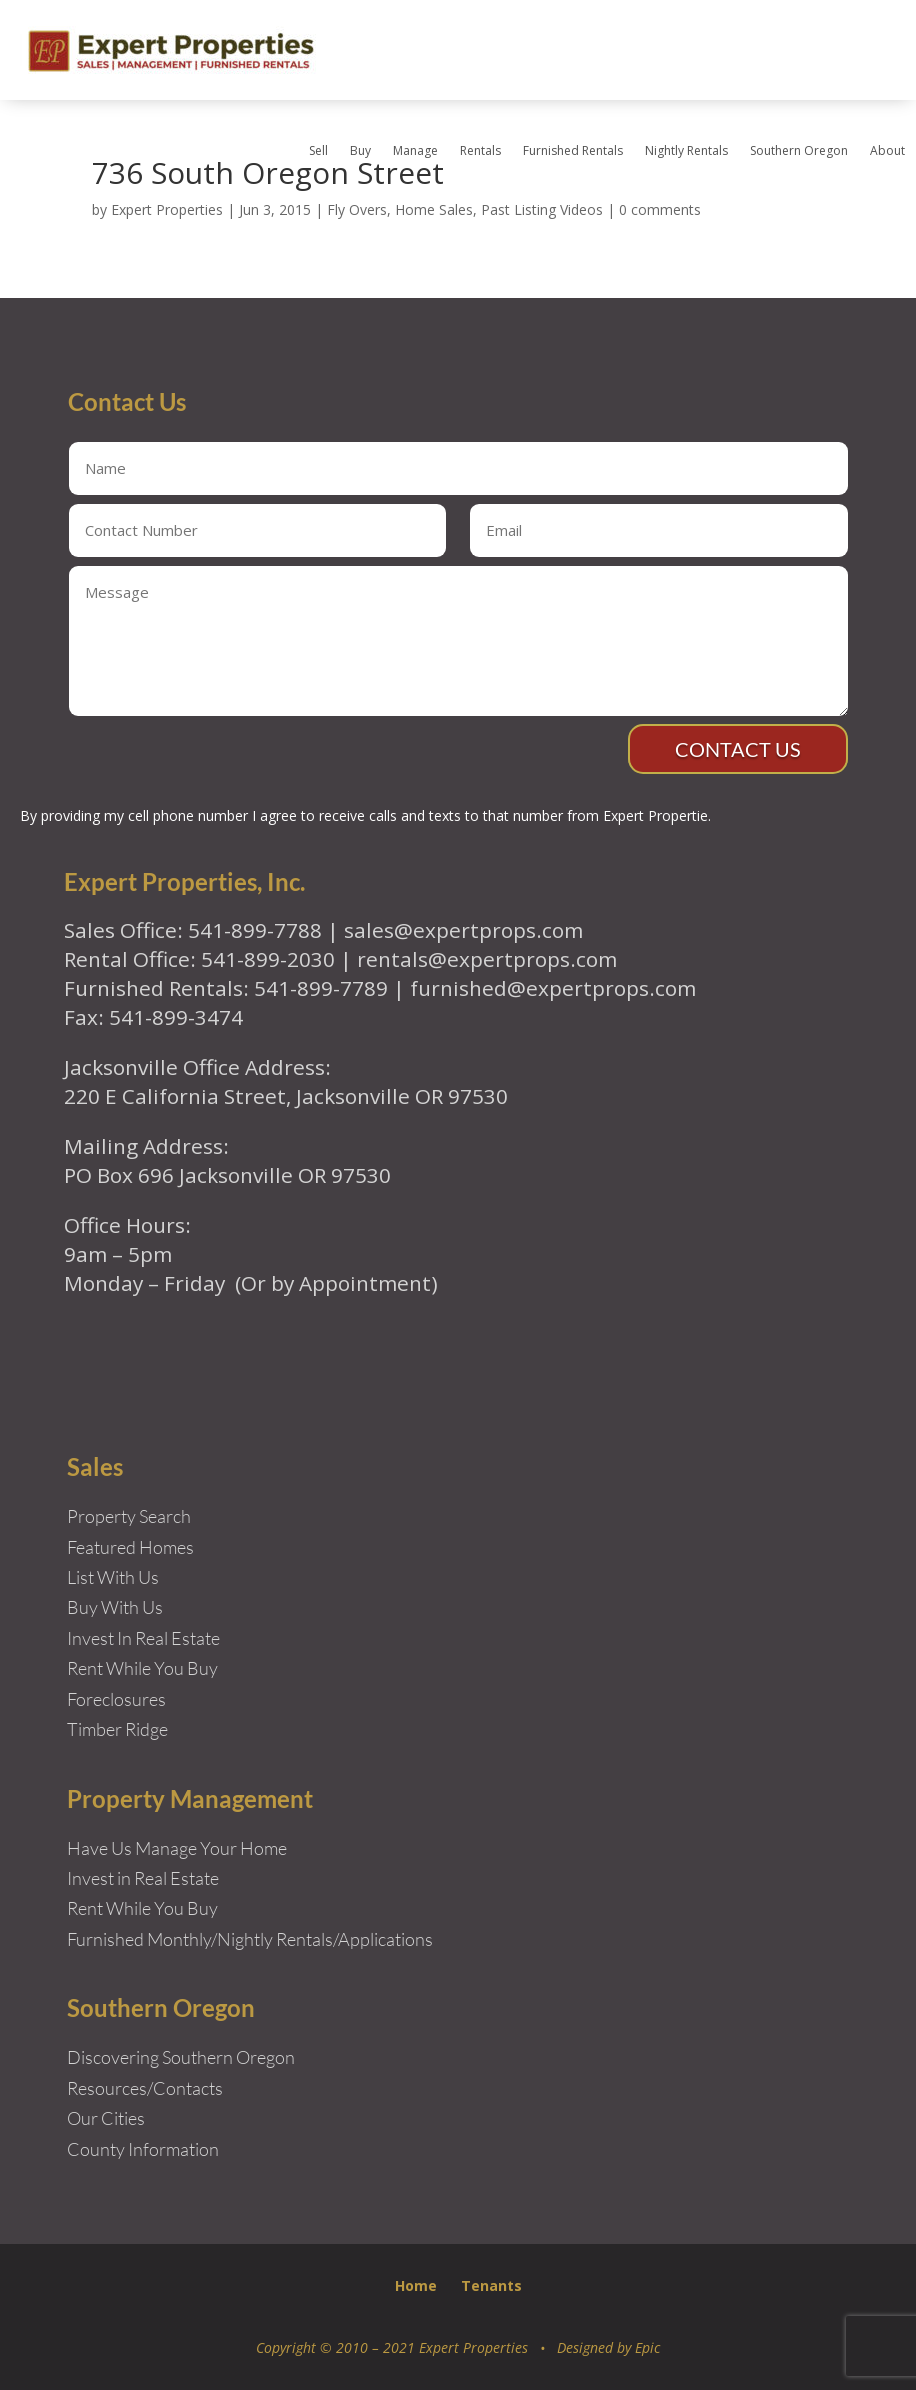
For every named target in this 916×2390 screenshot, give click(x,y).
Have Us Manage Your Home (177, 1848)
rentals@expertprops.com (487, 959)
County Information (143, 2149)
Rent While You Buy (142, 1908)
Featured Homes (130, 1547)
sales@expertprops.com (463, 930)
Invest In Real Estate (143, 1638)
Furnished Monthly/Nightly (170, 1939)
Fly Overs (357, 209)
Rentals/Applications (354, 1939)
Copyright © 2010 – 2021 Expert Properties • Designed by (445, 2347)
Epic (647, 2347)
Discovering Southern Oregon (181, 2057)
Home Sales (434, 209)
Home (416, 2285)
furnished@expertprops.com (553, 988)
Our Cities (106, 2118)
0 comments (660, 209)
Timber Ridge (117, 1729)
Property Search (129, 1516)
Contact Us (738, 749)
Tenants (491, 2285)
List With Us (113, 1577)
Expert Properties (167, 209)
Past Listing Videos (542, 209)
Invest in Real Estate (143, 1878)
